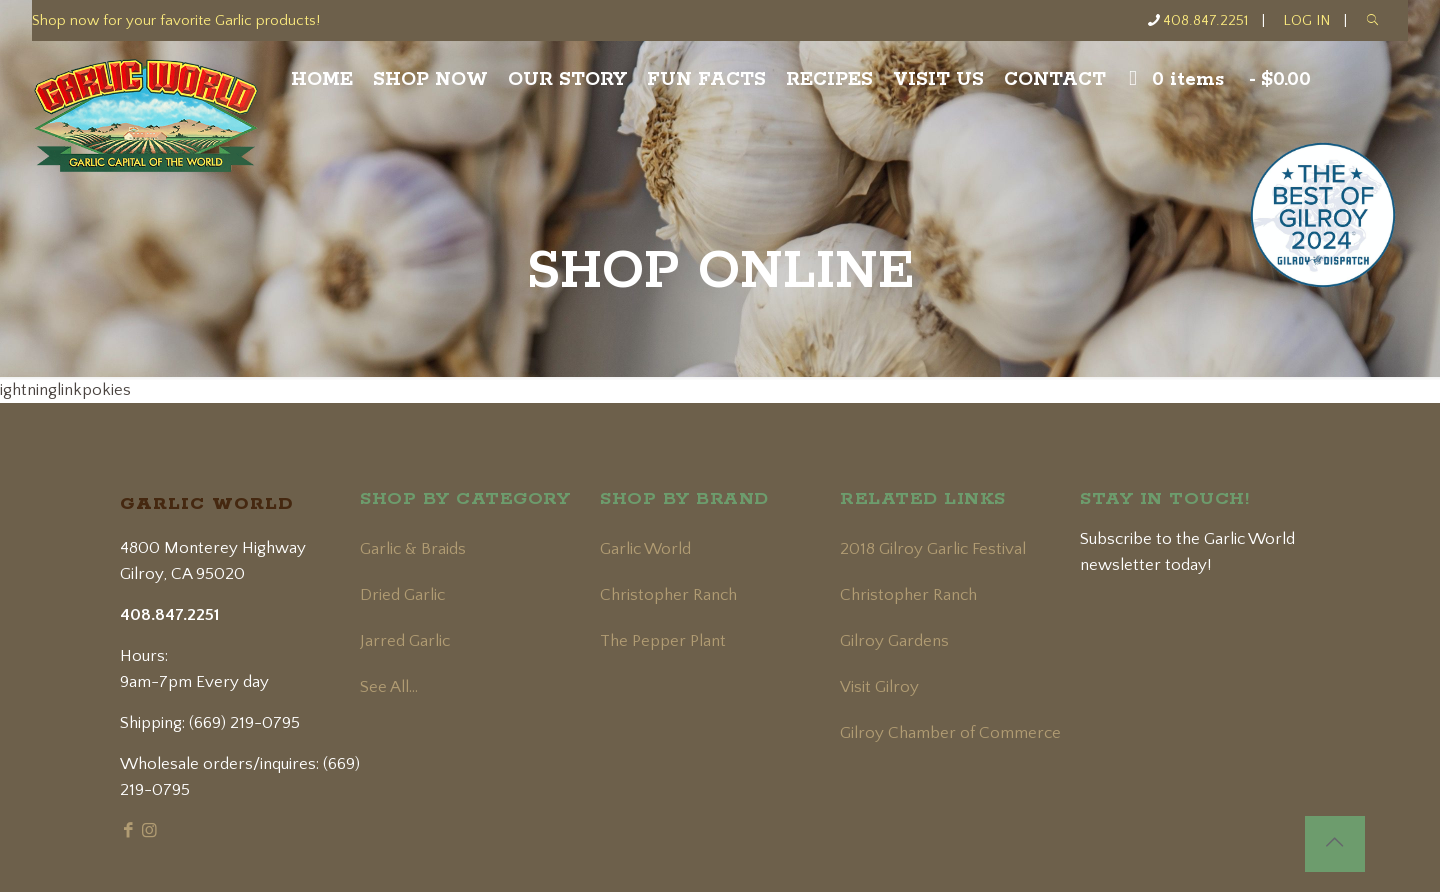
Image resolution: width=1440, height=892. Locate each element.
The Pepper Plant (663, 641)
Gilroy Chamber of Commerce (950, 733)
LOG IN (1306, 20)
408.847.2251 (1205, 20)
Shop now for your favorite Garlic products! (176, 20)
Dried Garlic (402, 595)
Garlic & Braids (413, 549)
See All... (389, 687)
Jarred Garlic (405, 641)
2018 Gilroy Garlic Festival (933, 549)
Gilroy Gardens (894, 641)
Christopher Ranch (668, 595)
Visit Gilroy (879, 687)
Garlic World (645, 549)
